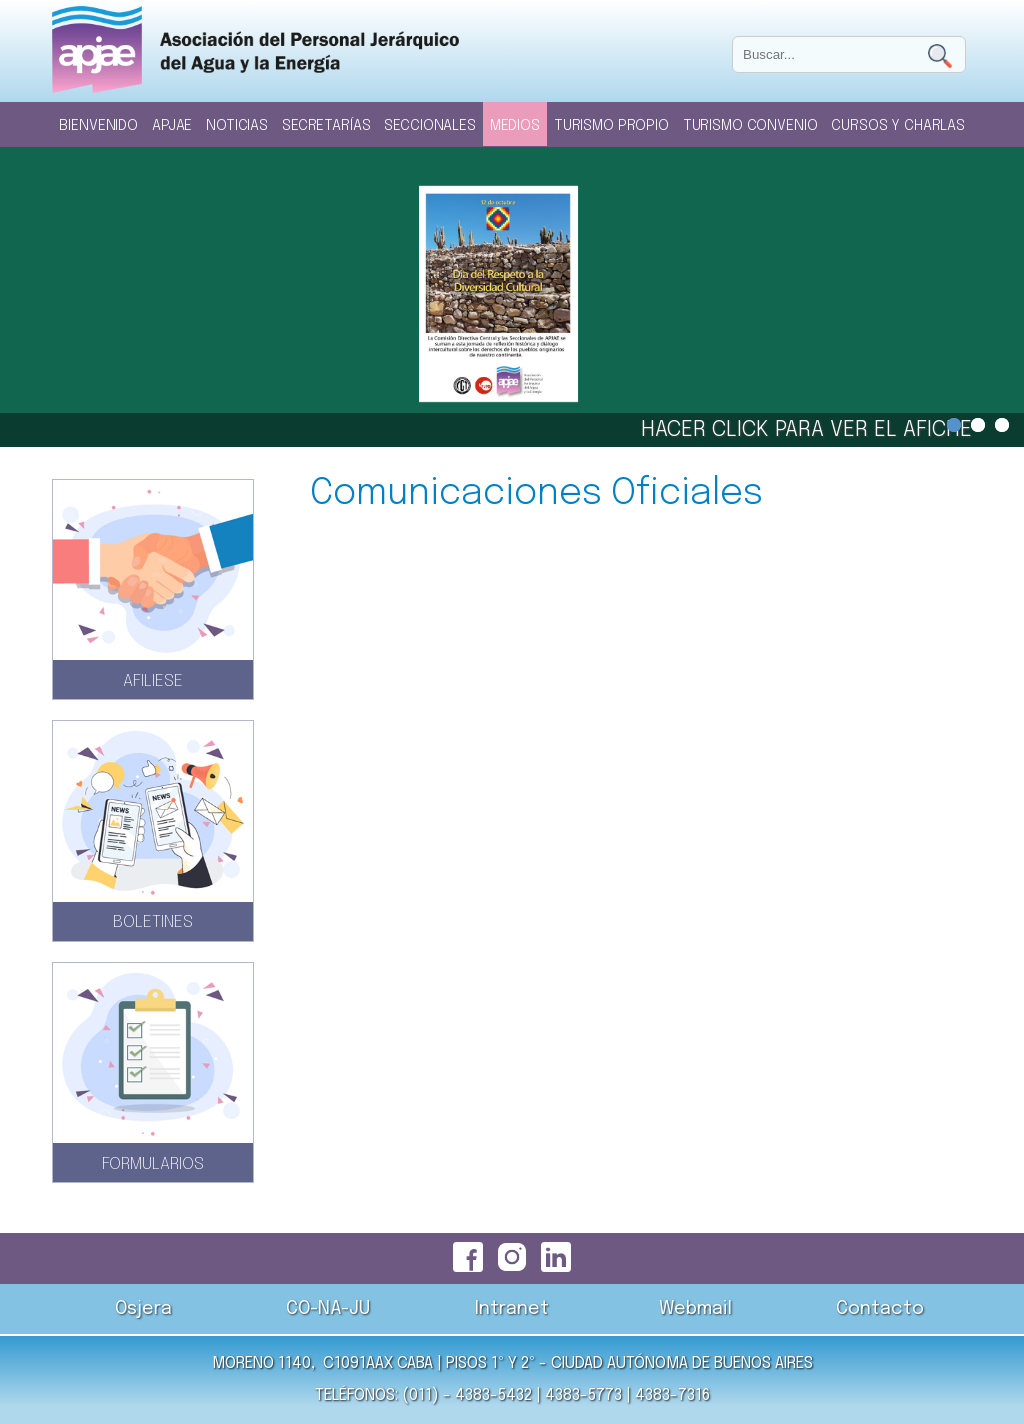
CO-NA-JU (328, 1309)
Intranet (512, 1309)
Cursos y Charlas (898, 126)
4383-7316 (672, 1395)
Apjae (172, 126)
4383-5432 (493, 1395)
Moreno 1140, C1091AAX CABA (322, 1363)
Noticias (237, 126)
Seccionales (429, 126)
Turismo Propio (611, 126)
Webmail (695, 1309)
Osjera (143, 1309)
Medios (515, 126)
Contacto (880, 1309)
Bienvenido (98, 126)
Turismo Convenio (750, 126)
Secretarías (326, 126)
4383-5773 (583, 1395)
